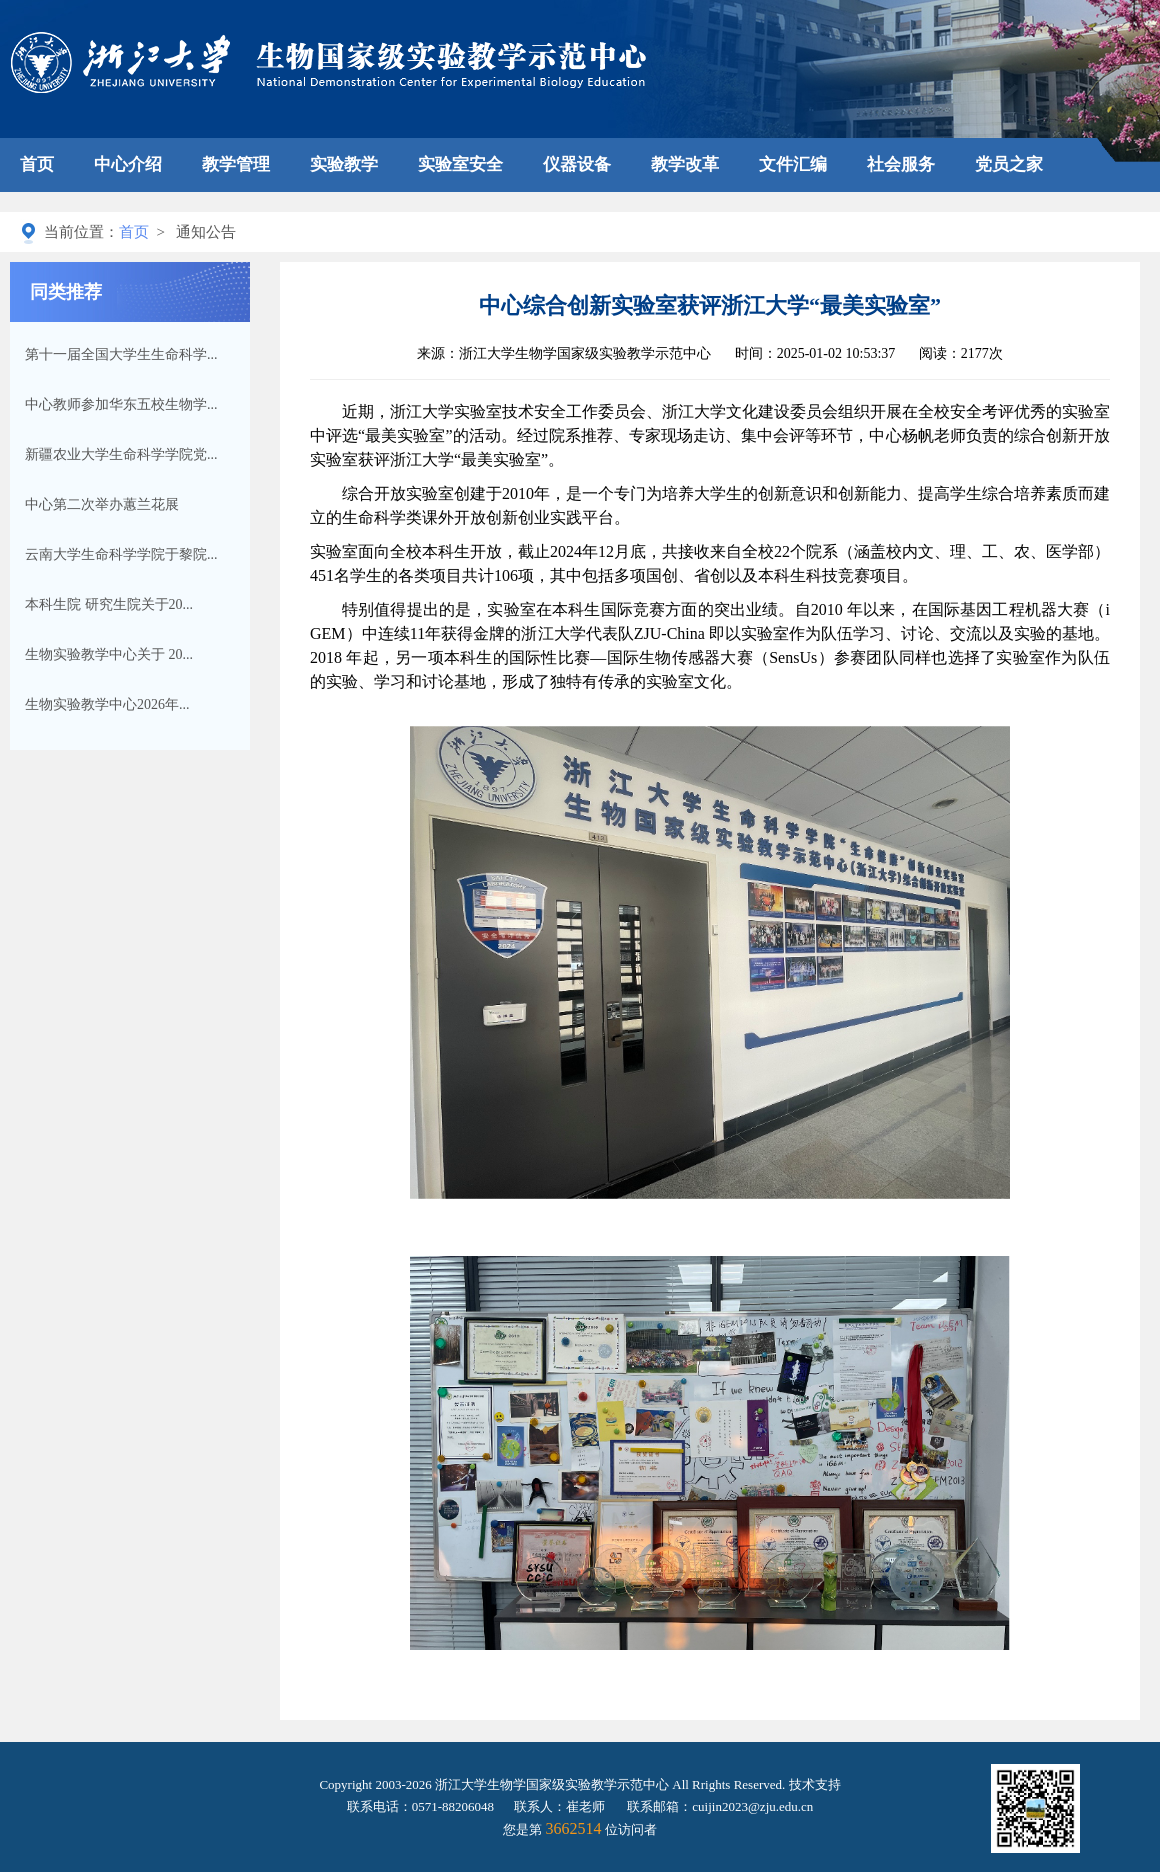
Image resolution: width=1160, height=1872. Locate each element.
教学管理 (236, 164)
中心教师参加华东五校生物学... (121, 404)
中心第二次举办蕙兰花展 (102, 504)
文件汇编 (793, 164)
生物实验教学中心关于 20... (109, 654)
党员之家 (1009, 164)
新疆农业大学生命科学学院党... (121, 454)
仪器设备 (577, 164)
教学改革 (685, 164)
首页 (37, 164)
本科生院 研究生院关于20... (109, 604)
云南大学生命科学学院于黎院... (121, 554)
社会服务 (901, 164)
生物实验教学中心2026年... (107, 704)
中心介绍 (128, 164)
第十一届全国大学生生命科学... (121, 354)
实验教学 (344, 164)
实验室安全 (460, 164)
